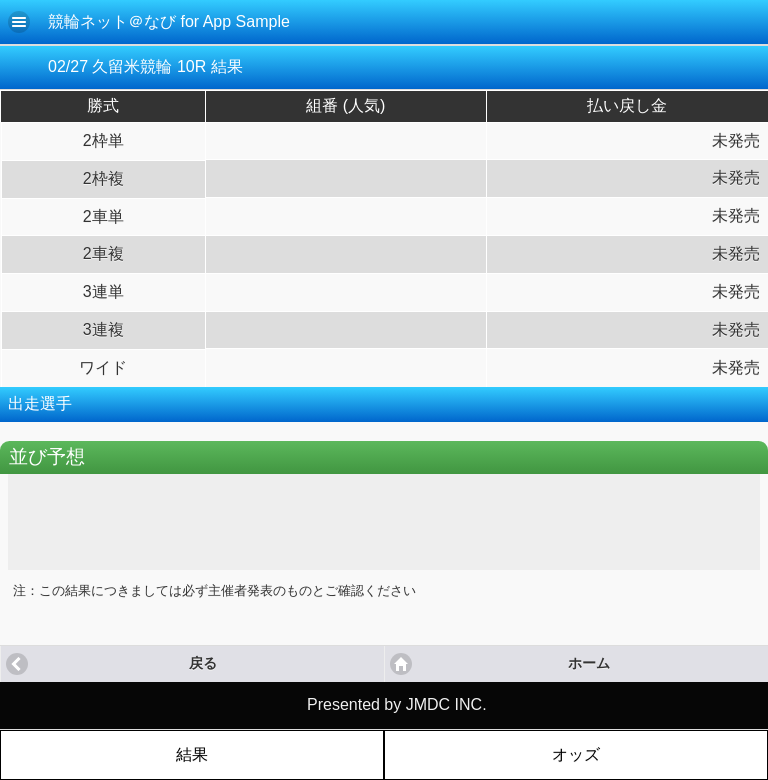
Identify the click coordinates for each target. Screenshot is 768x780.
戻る (203, 663)
